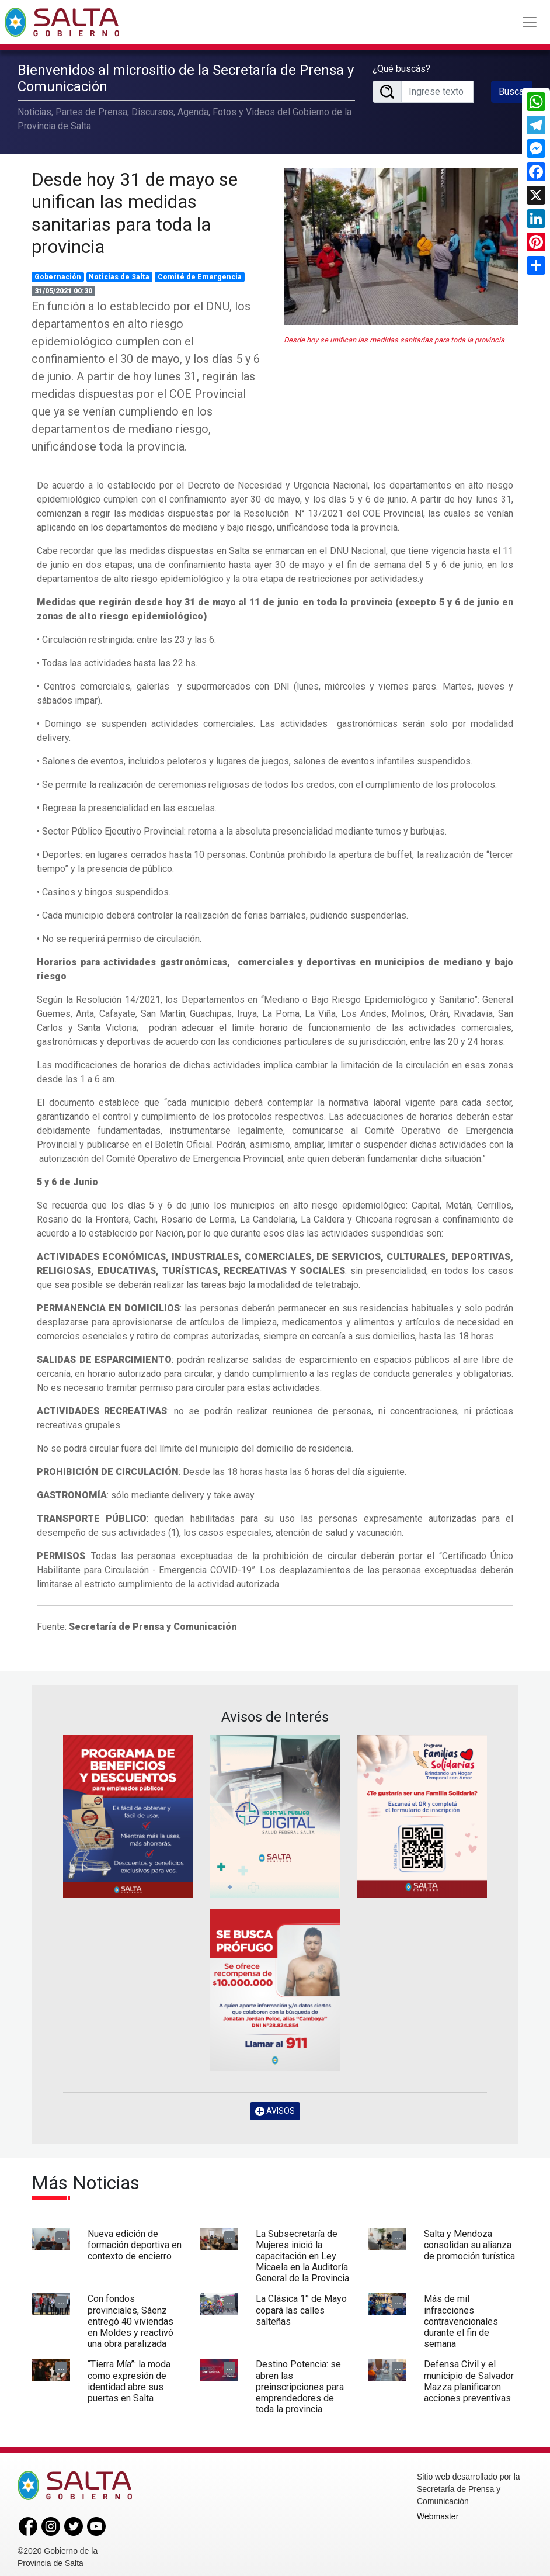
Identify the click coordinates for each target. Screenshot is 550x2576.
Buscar (513, 89)
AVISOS (275, 2107)
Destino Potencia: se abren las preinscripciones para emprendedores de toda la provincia (300, 2383)
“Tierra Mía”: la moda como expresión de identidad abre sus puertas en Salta (129, 2377)
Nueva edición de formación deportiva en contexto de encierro (135, 2241)
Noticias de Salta (119, 273)
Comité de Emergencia (200, 273)
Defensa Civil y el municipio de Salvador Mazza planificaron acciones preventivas (469, 2377)
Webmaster (437, 2513)
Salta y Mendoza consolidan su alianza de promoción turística (469, 2241)
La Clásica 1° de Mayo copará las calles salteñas (301, 2306)
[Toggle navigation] (529, 22)
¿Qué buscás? (401, 66)
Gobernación (57, 273)
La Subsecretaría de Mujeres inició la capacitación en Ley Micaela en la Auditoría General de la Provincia (302, 2252)
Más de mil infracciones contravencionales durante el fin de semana (461, 2318)
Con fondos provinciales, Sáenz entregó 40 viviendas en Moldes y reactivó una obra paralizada (130, 2318)
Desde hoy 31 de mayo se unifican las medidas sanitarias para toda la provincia (135, 209)
